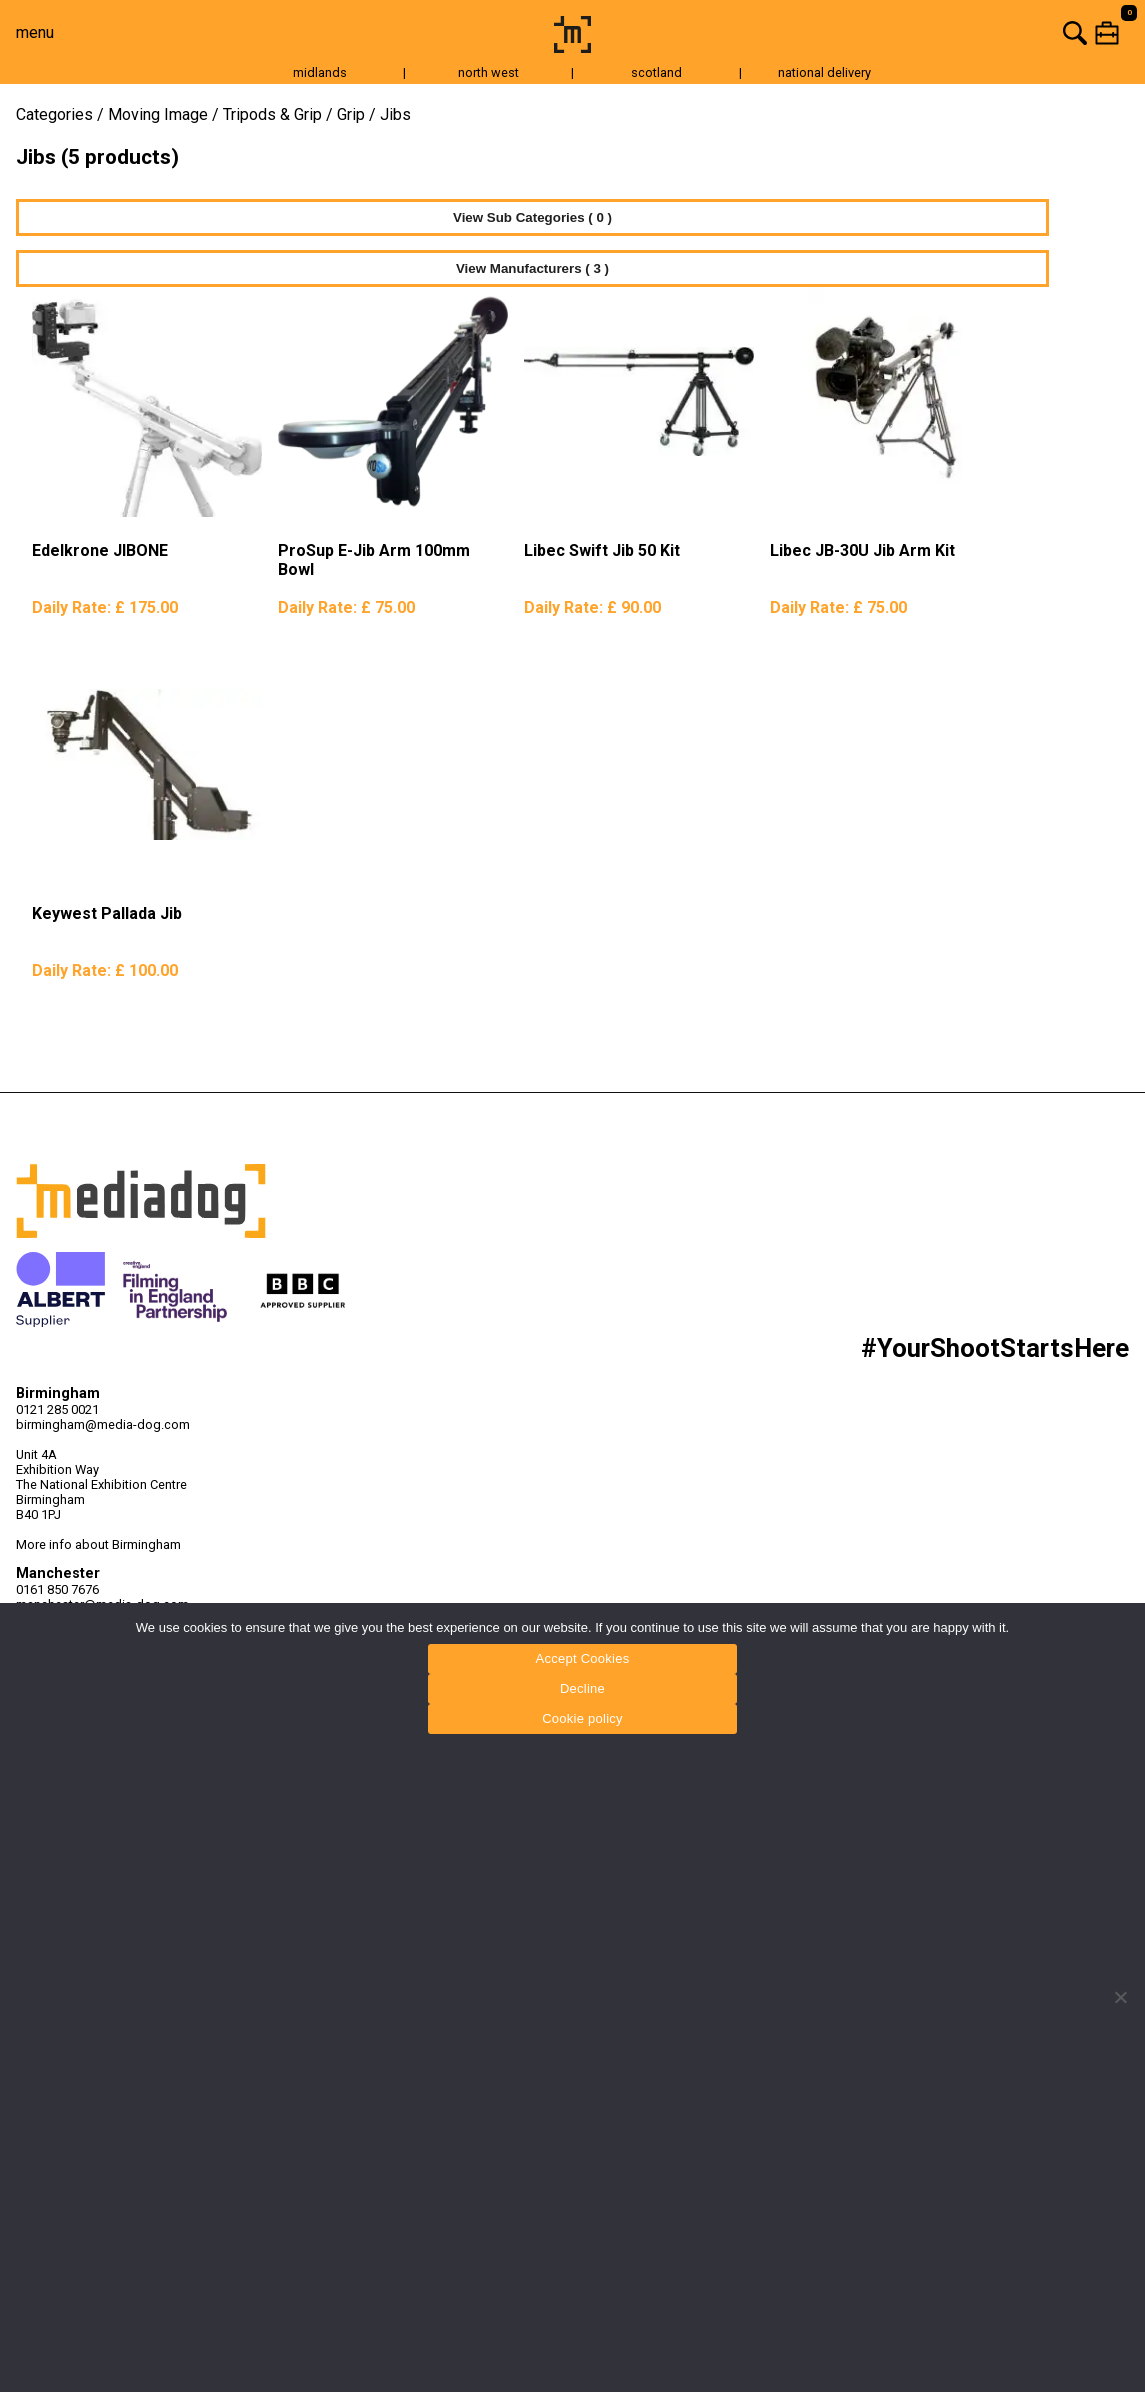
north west (488, 72)
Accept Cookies (583, 1658)
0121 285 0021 (57, 1409)
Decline (582, 1688)
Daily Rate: (105, 607)
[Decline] (1120, 1997)
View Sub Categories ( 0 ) (532, 217)
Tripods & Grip (272, 114)
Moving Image (158, 114)
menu (35, 32)
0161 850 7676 (57, 1589)
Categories (54, 114)
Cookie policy (582, 1718)
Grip (351, 114)
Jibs (395, 114)
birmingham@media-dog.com (103, 1424)
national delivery (824, 72)
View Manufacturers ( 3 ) (532, 268)
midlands (320, 72)
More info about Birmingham (98, 1544)
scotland (656, 72)
